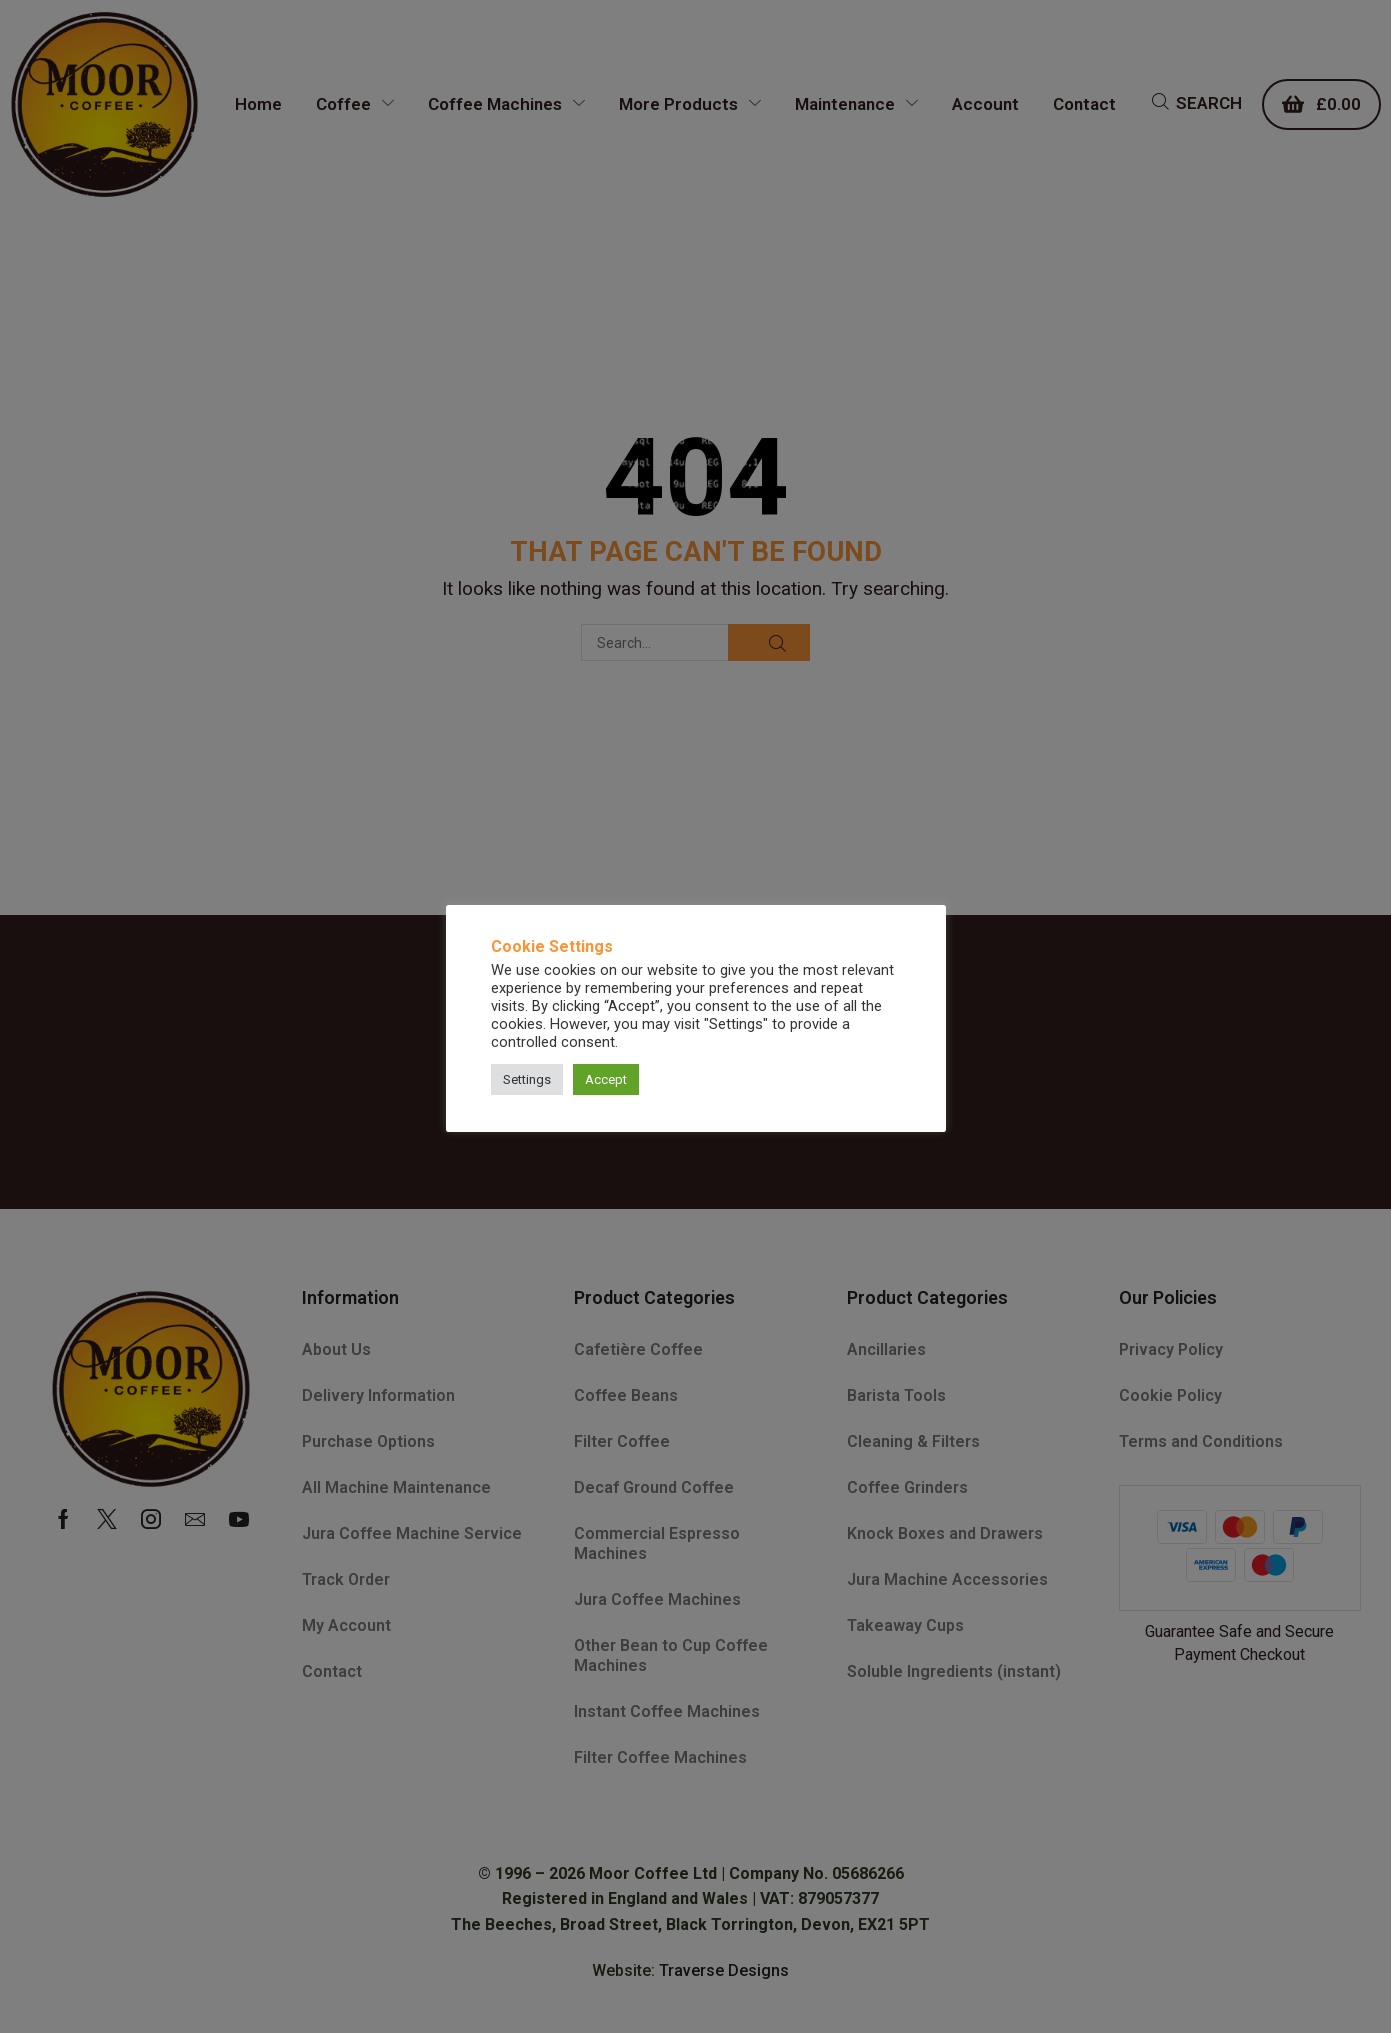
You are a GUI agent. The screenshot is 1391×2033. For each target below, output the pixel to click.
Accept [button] (606, 1079)
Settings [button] (527, 1079)
